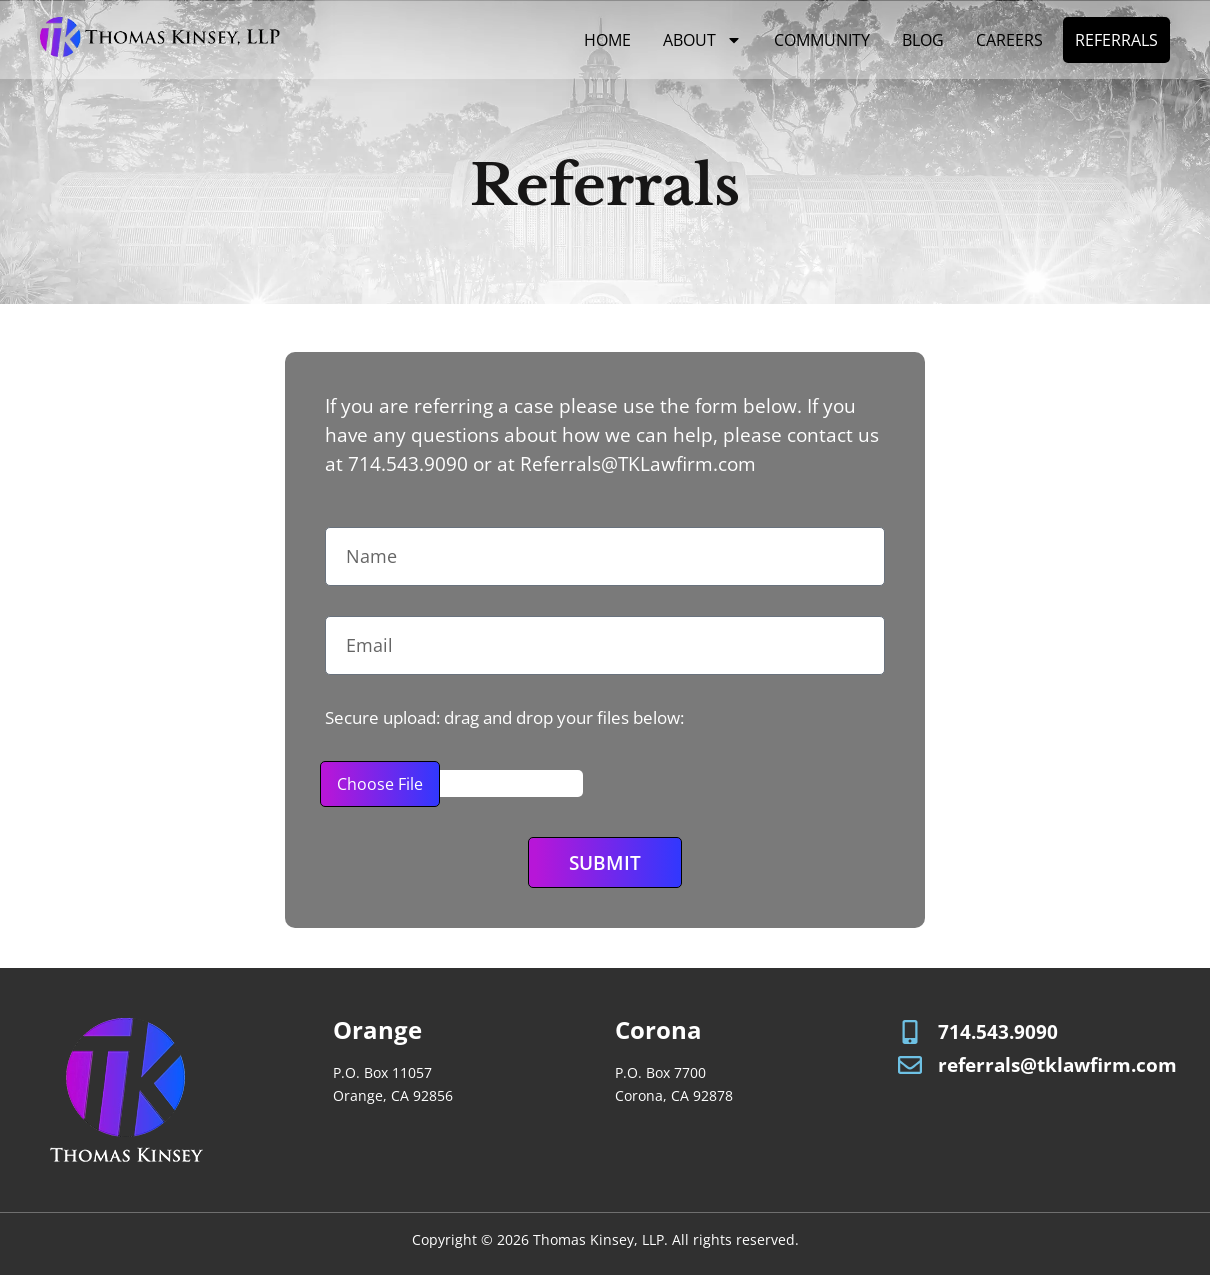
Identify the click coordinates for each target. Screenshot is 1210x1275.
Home (607, 40)
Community (822, 40)
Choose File (380, 784)
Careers (1009, 40)
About (702, 40)
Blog (923, 40)
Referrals (1116, 40)
